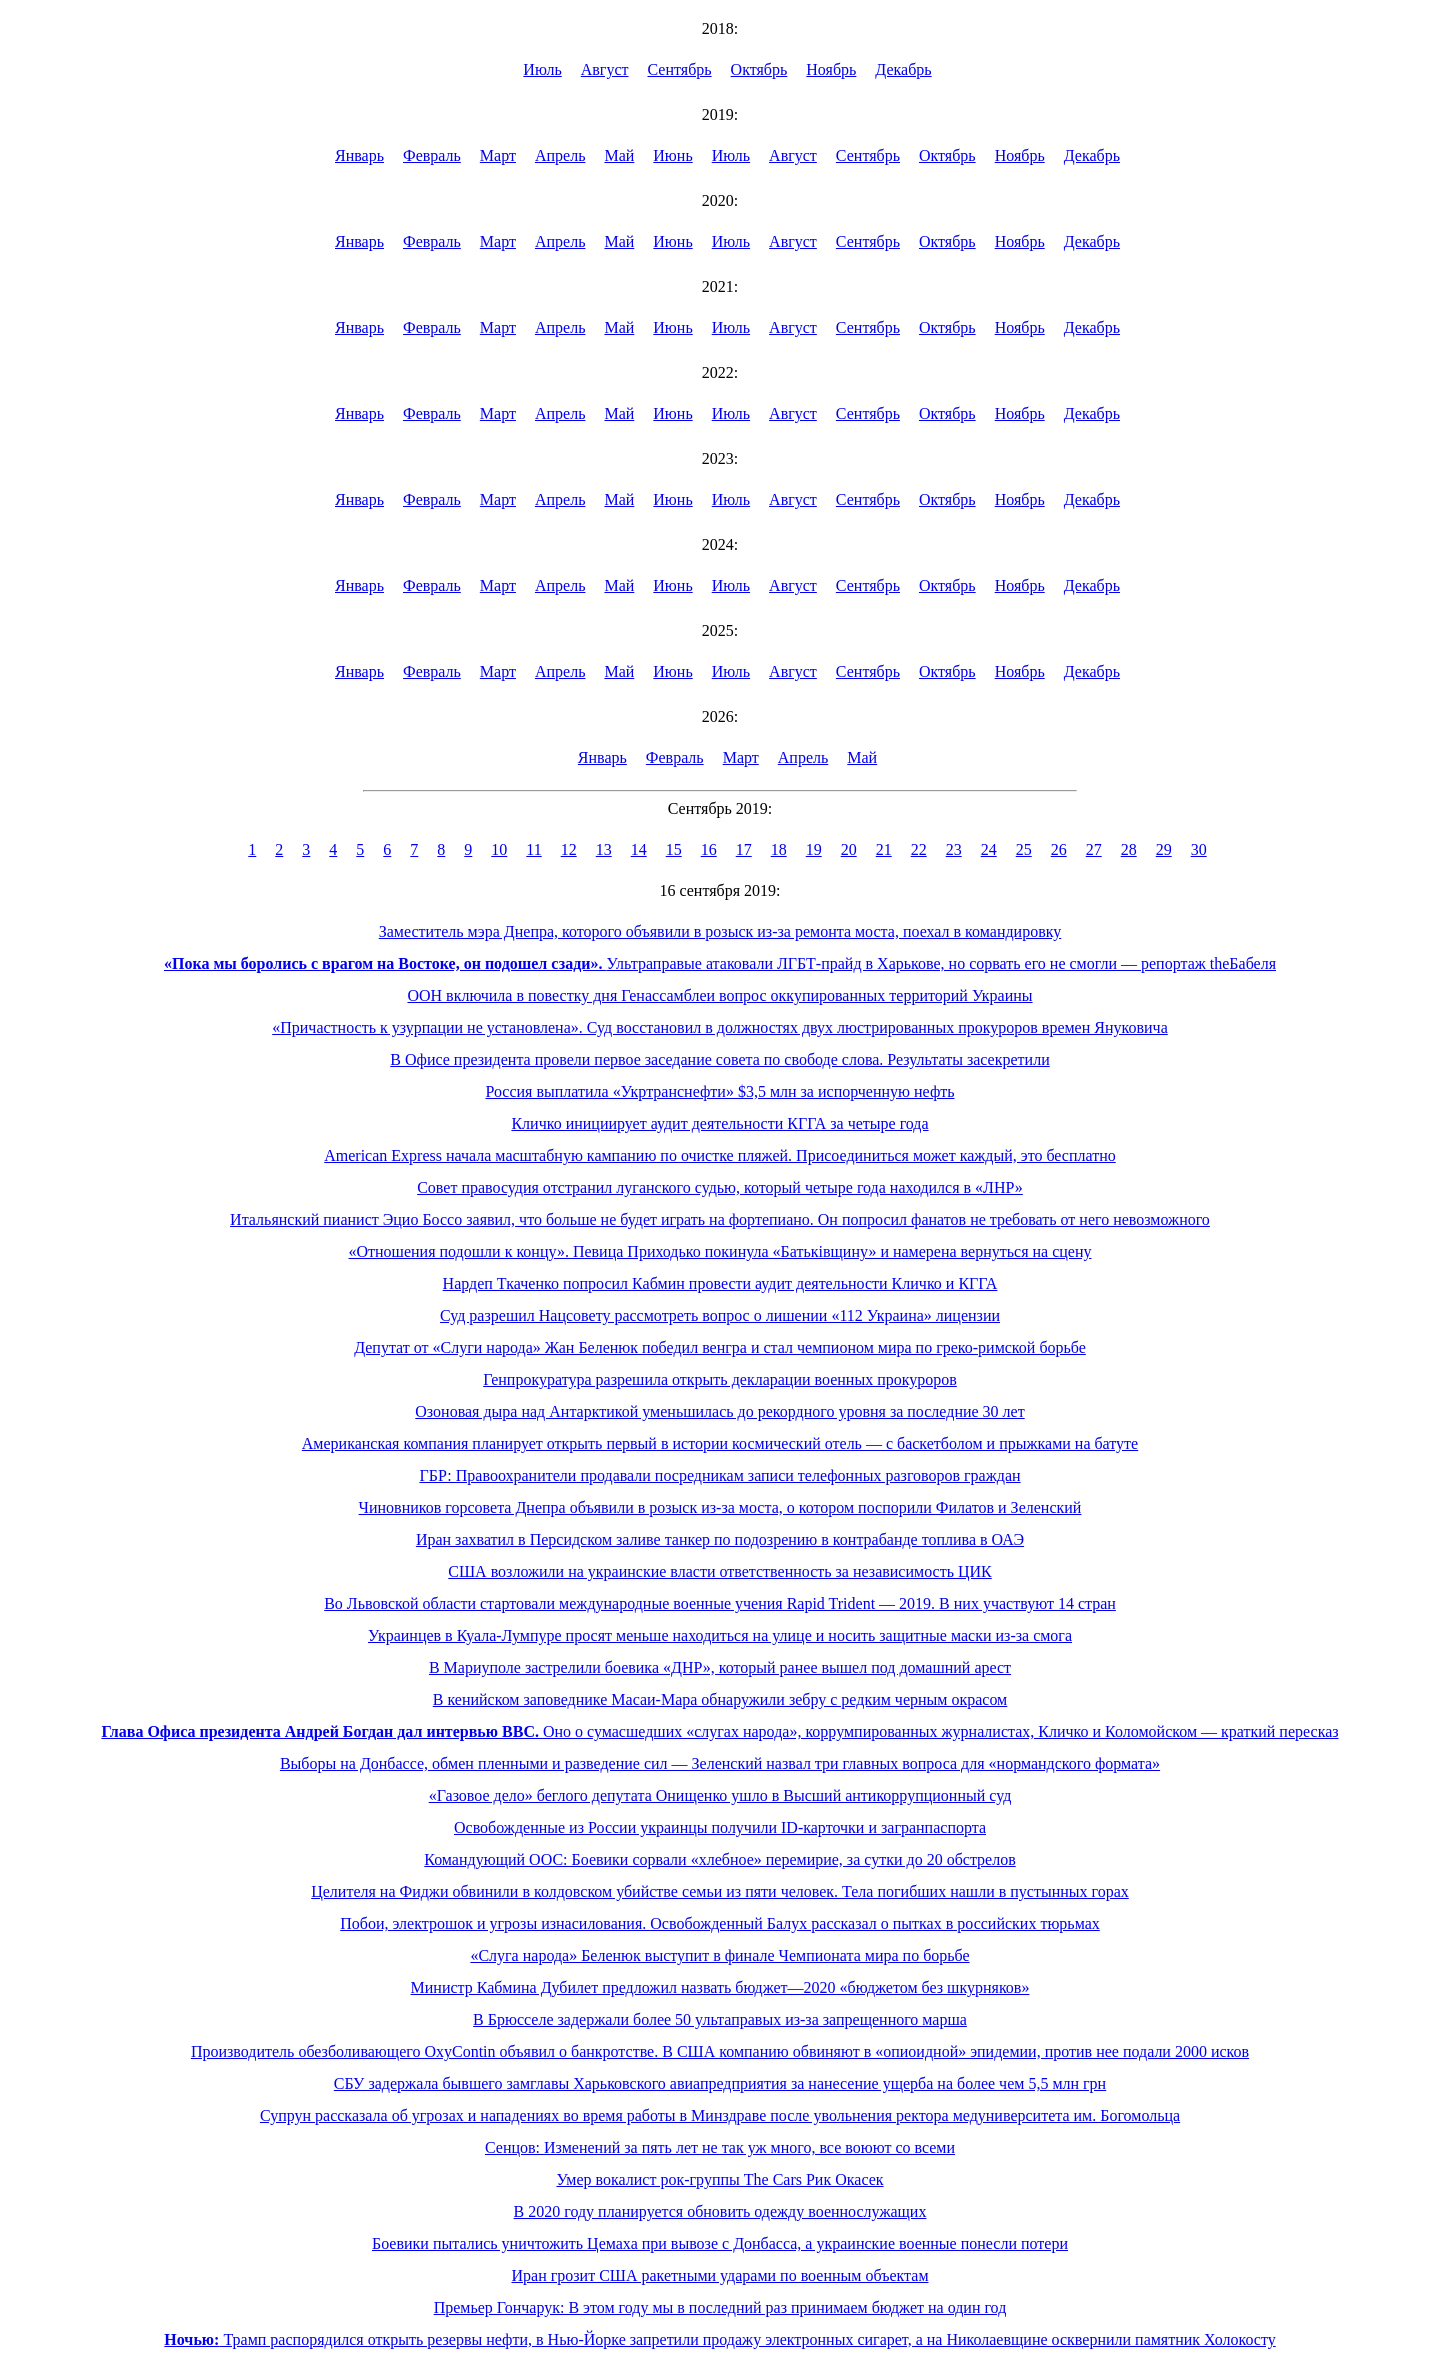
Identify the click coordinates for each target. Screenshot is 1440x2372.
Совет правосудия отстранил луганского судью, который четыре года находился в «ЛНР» (720, 1187)
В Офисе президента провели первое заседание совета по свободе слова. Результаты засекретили (719, 1059)
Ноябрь (831, 69)
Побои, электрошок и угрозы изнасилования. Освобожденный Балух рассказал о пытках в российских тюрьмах (720, 1923)
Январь (359, 155)
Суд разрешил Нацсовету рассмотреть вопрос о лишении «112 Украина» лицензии (720, 1315)
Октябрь (759, 69)
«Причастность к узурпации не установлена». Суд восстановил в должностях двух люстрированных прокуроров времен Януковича (720, 1027)
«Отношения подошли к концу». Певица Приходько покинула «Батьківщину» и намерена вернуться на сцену (720, 1251)
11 (533, 849)
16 (709, 849)
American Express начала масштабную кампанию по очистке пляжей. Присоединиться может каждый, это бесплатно (720, 1155)
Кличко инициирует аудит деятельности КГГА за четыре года (719, 1123)
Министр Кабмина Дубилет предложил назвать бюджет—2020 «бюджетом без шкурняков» (720, 1987)
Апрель (560, 155)
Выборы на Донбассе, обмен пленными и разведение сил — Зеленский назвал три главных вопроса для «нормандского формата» (720, 1763)
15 (674, 849)
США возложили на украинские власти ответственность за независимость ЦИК (719, 1571)
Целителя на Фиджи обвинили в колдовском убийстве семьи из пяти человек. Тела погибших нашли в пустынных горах (720, 1891)
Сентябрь (680, 69)
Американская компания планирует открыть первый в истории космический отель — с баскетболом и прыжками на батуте (720, 1443)
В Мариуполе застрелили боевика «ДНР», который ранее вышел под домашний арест (720, 1667)
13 (604, 849)
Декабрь (903, 69)
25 (1024, 849)
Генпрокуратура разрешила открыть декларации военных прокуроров (720, 1379)
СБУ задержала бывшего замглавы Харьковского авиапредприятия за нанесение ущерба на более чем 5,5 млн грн (720, 2083)
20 (849, 849)
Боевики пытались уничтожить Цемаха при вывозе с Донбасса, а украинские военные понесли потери (720, 2243)
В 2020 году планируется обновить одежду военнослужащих (720, 2211)
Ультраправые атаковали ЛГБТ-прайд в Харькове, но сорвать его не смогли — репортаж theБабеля (720, 963)
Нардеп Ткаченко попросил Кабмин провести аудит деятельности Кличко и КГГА (720, 1283)
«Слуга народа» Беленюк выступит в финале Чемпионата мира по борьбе (719, 1955)
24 (989, 849)
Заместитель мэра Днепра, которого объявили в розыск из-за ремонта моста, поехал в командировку (720, 931)
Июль (542, 69)
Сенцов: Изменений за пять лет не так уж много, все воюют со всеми (720, 2147)
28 (1129, 849)
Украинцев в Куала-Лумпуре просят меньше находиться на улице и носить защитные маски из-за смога (720, 1635)
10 (499, 849)
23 (954, 849)
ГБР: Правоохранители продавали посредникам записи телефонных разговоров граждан (719, 1475)
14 (639, 849)
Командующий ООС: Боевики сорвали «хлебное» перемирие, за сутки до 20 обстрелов (719, 1859)
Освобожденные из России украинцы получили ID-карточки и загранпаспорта (720, 1827)
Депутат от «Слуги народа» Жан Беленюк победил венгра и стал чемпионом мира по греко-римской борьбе (720, 1347)
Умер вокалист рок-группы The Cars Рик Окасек (719, 2179)
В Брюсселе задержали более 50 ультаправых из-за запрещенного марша (720, 2019)
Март (498, 155)
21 (884, 849)
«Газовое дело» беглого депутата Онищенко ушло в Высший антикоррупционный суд (720, 1795)
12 (569, 849)
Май (619, 155)
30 (1199, 849)
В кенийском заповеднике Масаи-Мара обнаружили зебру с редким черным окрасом (720, 1699)
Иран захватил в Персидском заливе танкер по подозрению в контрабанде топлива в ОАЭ (720, 1539)
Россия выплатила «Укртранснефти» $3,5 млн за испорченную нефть (719, 1091)
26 (1059, 849)
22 (919, 849)
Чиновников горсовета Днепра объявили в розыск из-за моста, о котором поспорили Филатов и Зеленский (720, 1507)
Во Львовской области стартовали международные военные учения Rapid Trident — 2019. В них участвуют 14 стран (720, 1603)
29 (1164, 849)
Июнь (672, 155)
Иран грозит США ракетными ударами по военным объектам (719, 2275)
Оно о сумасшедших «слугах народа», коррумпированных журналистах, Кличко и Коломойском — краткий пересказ (719, 1731)
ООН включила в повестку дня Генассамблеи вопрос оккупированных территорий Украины (719, 995)
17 (744, 849)
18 (779, 849)
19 (814, 849)
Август (605, 69)
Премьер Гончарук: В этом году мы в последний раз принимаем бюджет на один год (720, 2307)
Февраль (432, 155)
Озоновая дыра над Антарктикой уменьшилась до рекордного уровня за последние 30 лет (719, 1411)
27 (1094, 849)
